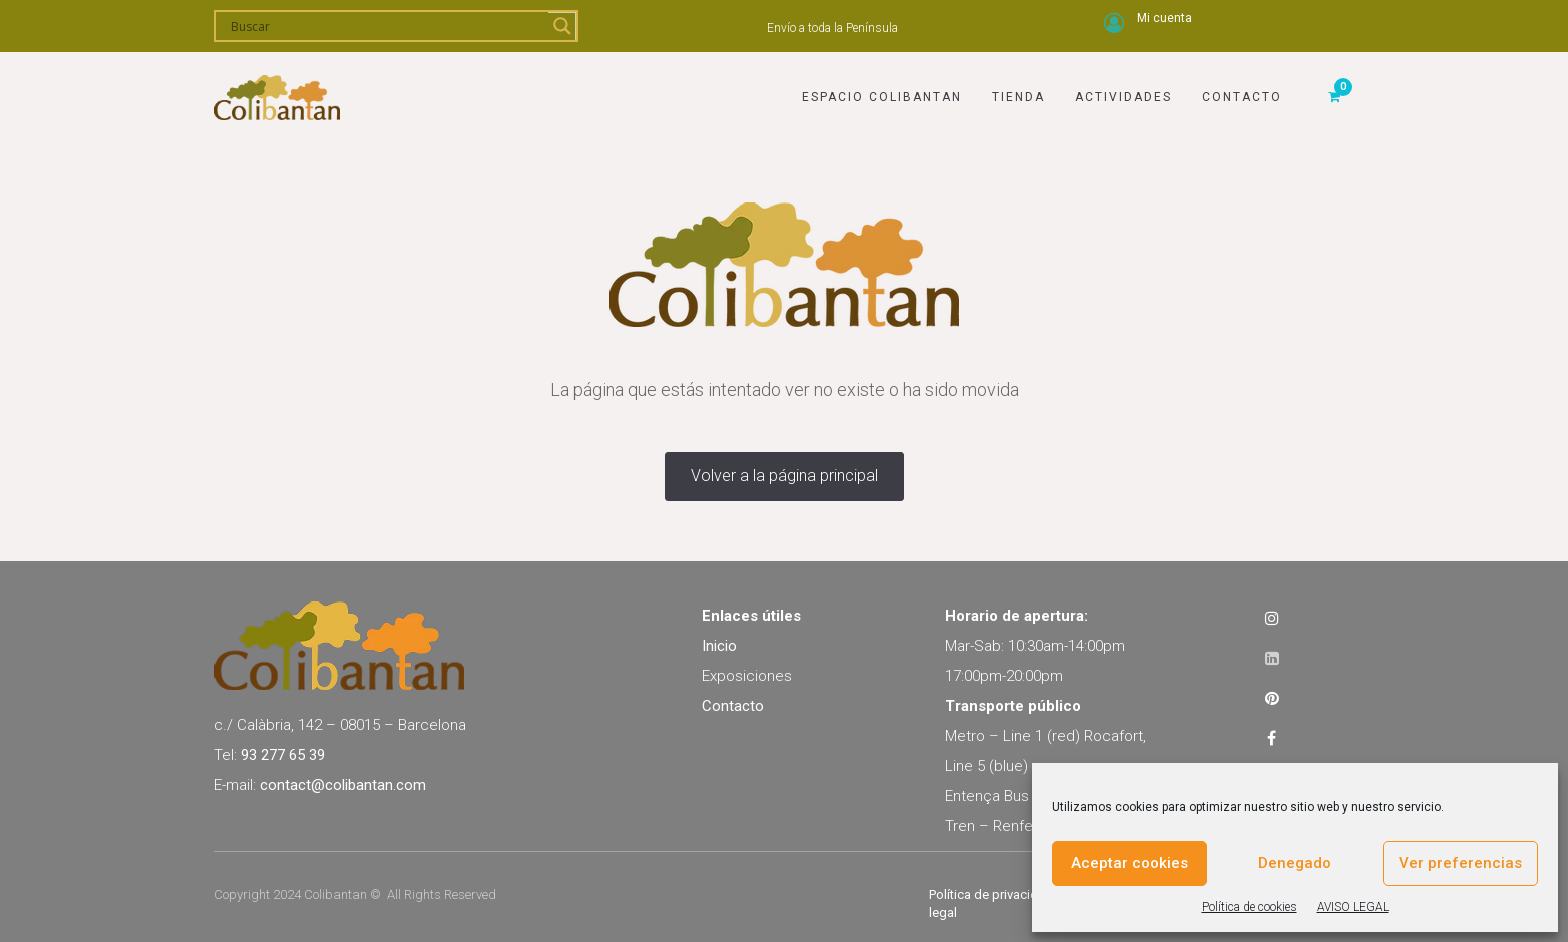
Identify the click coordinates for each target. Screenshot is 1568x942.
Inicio (719, 646)
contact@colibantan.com (343, 785)
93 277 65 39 (283, 755)
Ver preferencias (1460, 863)
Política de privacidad (991, 894)
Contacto (1242, 97)
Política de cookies (1249, 907)
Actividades (1123, 97)
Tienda (1018, 97)
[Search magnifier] (562, 26)
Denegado (1294, 863)
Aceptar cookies (1129, 863)
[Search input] (387, 26)
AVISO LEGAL (1353, 907)
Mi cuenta (1164, 18)
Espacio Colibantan (882, 97)
